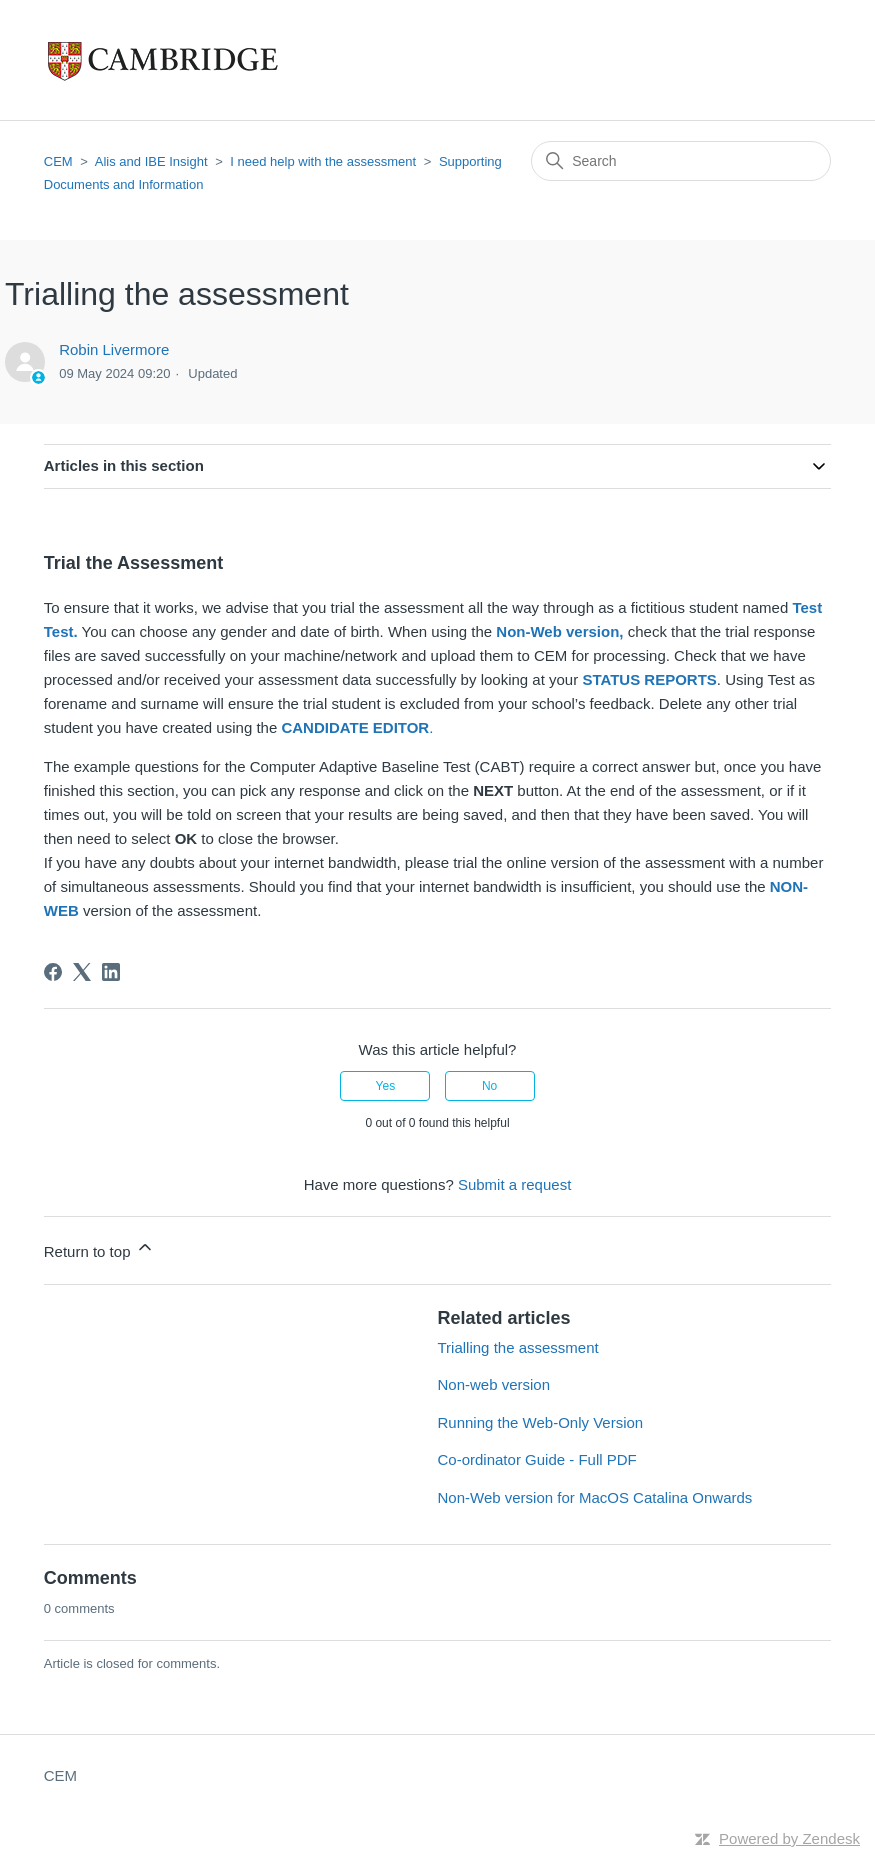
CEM (58, 161)
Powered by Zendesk (789, 1838)
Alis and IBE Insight (151, 161)
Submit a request (514, 1184)
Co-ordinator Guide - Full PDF (537, 1459)
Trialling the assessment (518, 1347)
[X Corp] (82, 972)
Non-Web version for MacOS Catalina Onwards (595, 1497)
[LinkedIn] (111, 972)
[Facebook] (53, 972)
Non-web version (494, 1384)
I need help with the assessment (323, 161)
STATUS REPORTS (649, 679)
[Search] (681, 161)
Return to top (99, 1248)
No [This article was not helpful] (489, 1086)
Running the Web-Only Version (541, 1422)
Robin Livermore (114, 349)
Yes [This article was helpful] (386, 1086)
